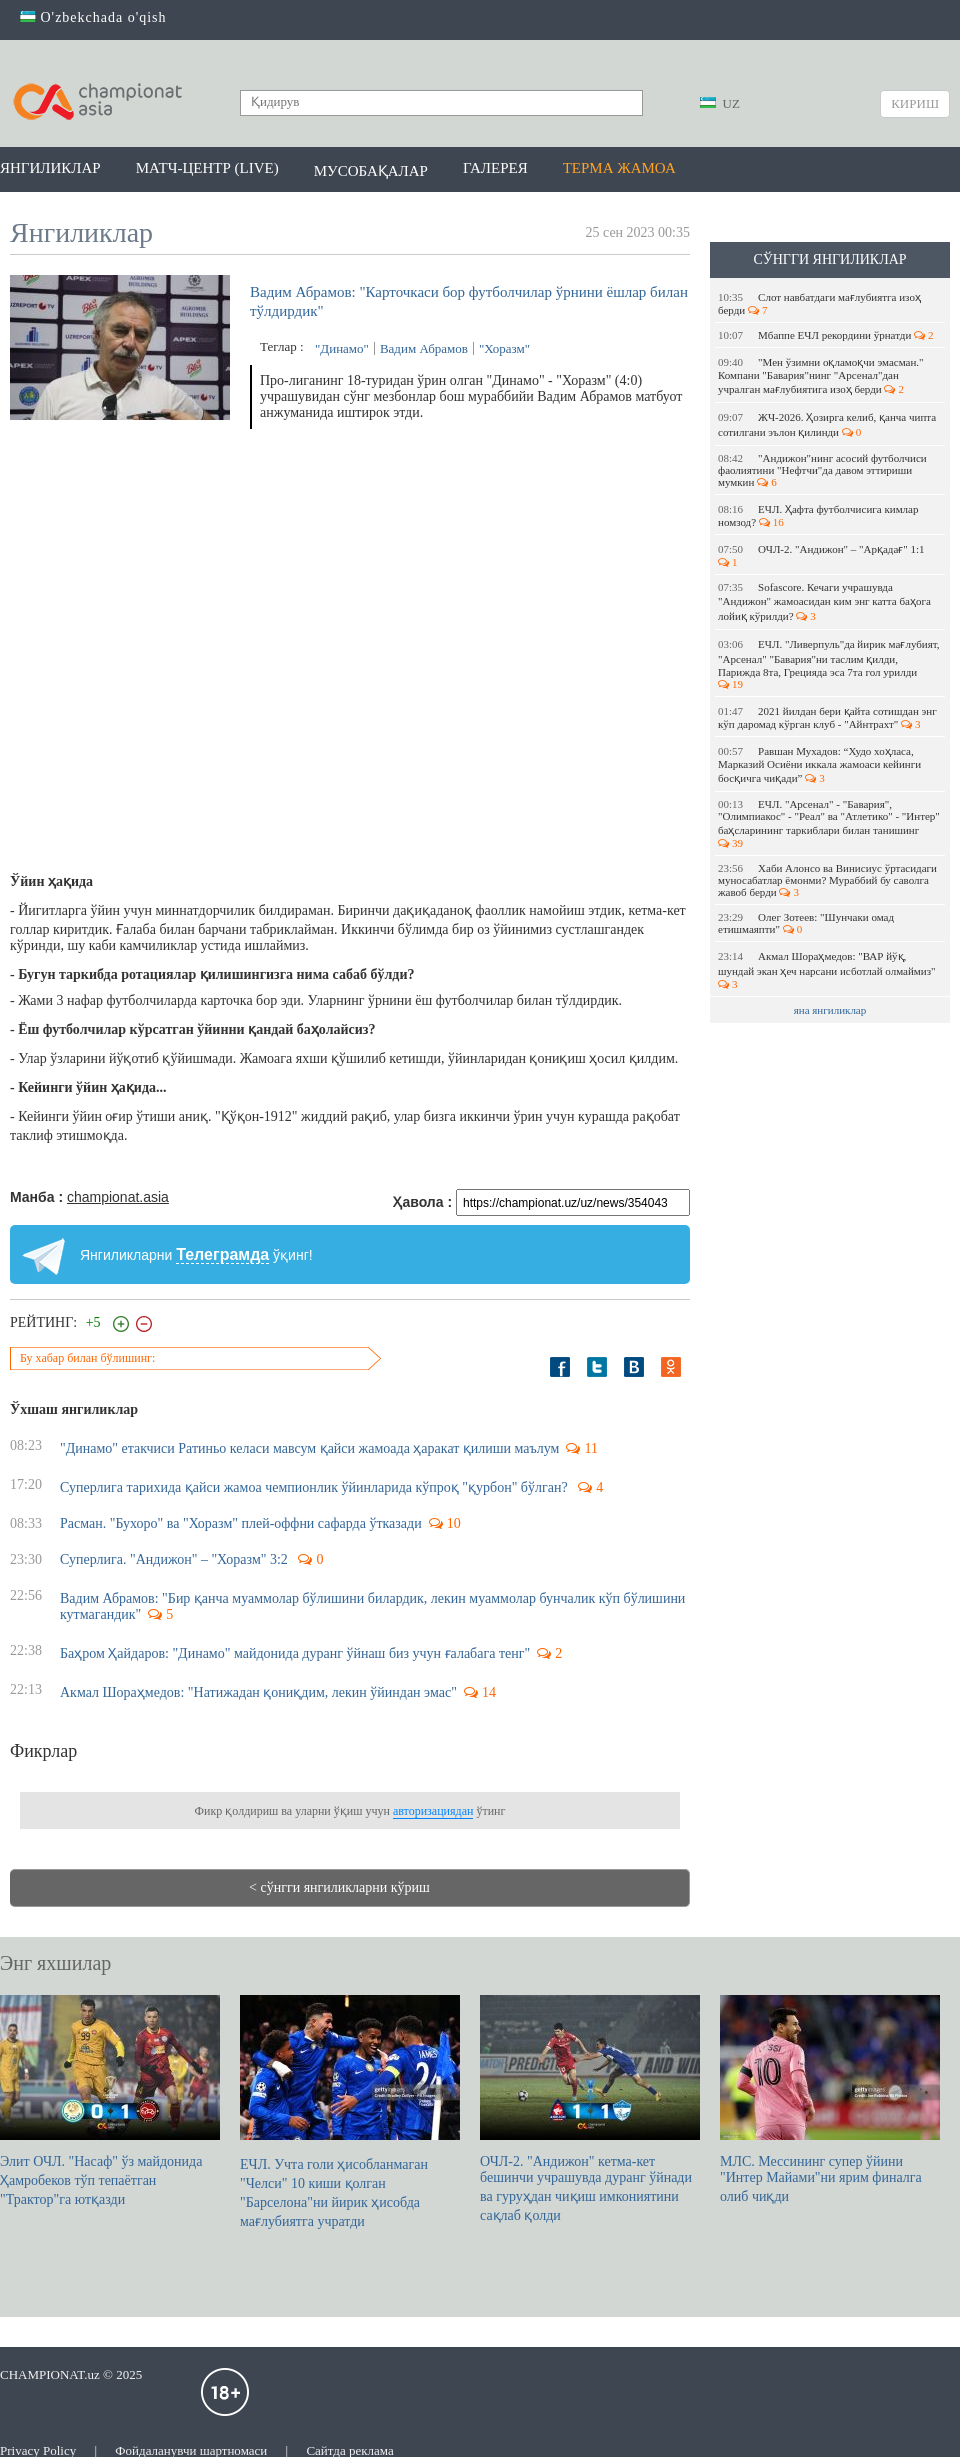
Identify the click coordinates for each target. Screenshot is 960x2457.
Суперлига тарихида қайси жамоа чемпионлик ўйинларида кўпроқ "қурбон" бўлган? (315, 1487)
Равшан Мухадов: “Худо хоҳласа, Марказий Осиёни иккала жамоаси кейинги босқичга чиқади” (819, 764)
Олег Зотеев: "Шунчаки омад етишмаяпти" (806, 923)
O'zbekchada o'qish (93, 17)
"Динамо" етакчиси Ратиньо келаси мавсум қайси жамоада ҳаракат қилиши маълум (309, 1448)
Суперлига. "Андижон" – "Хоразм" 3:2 (175, 1559)
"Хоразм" (504, 348)
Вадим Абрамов (424, 348)
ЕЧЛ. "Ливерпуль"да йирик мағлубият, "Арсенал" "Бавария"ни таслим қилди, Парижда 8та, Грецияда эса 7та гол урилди (829, 664)
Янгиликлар (50, 168)
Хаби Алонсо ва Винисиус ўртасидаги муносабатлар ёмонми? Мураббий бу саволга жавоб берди (827, 880)
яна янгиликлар (830, 1010)
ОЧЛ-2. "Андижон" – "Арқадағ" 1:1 (822, 555)
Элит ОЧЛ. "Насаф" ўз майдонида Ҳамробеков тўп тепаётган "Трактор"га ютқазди (110, 2101)
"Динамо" (342, 348)
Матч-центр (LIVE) (207, 168)
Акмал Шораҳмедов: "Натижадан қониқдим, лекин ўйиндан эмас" (258, 1692)
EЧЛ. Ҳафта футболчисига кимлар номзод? (818, 515)
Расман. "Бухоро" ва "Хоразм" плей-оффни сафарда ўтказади (241, 1523)
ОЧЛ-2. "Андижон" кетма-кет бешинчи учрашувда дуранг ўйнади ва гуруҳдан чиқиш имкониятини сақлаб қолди (590, 2109)
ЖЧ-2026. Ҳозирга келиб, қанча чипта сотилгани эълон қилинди (827, 424)
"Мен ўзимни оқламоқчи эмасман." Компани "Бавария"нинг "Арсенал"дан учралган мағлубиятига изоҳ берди (821, 375)
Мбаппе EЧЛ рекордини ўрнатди (826, 335)
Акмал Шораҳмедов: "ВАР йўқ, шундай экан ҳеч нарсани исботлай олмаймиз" (828, 970)
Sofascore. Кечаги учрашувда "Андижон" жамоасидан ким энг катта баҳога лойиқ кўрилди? (824, 601)
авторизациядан (433, 1811)
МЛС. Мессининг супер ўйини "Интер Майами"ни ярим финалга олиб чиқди (830, 2099)
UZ (720, 103)
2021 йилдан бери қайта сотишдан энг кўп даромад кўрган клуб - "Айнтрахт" (827, 717)
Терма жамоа (619, 168)
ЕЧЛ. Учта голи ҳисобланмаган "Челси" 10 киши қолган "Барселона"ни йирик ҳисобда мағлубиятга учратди (350, 2112)
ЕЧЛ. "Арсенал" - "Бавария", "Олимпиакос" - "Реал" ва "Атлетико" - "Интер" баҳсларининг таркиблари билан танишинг (829, 823)
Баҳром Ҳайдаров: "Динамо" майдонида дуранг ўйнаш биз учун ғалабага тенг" (295, 1653)
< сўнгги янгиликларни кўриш (339, 1887)
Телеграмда (222, 1254)
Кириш (915, 103)
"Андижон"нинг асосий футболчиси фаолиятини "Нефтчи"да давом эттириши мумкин (822, 470)
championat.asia (118, 1197)
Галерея (495, 168)
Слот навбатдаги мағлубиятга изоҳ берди (819, 303)
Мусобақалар (371, 171)
